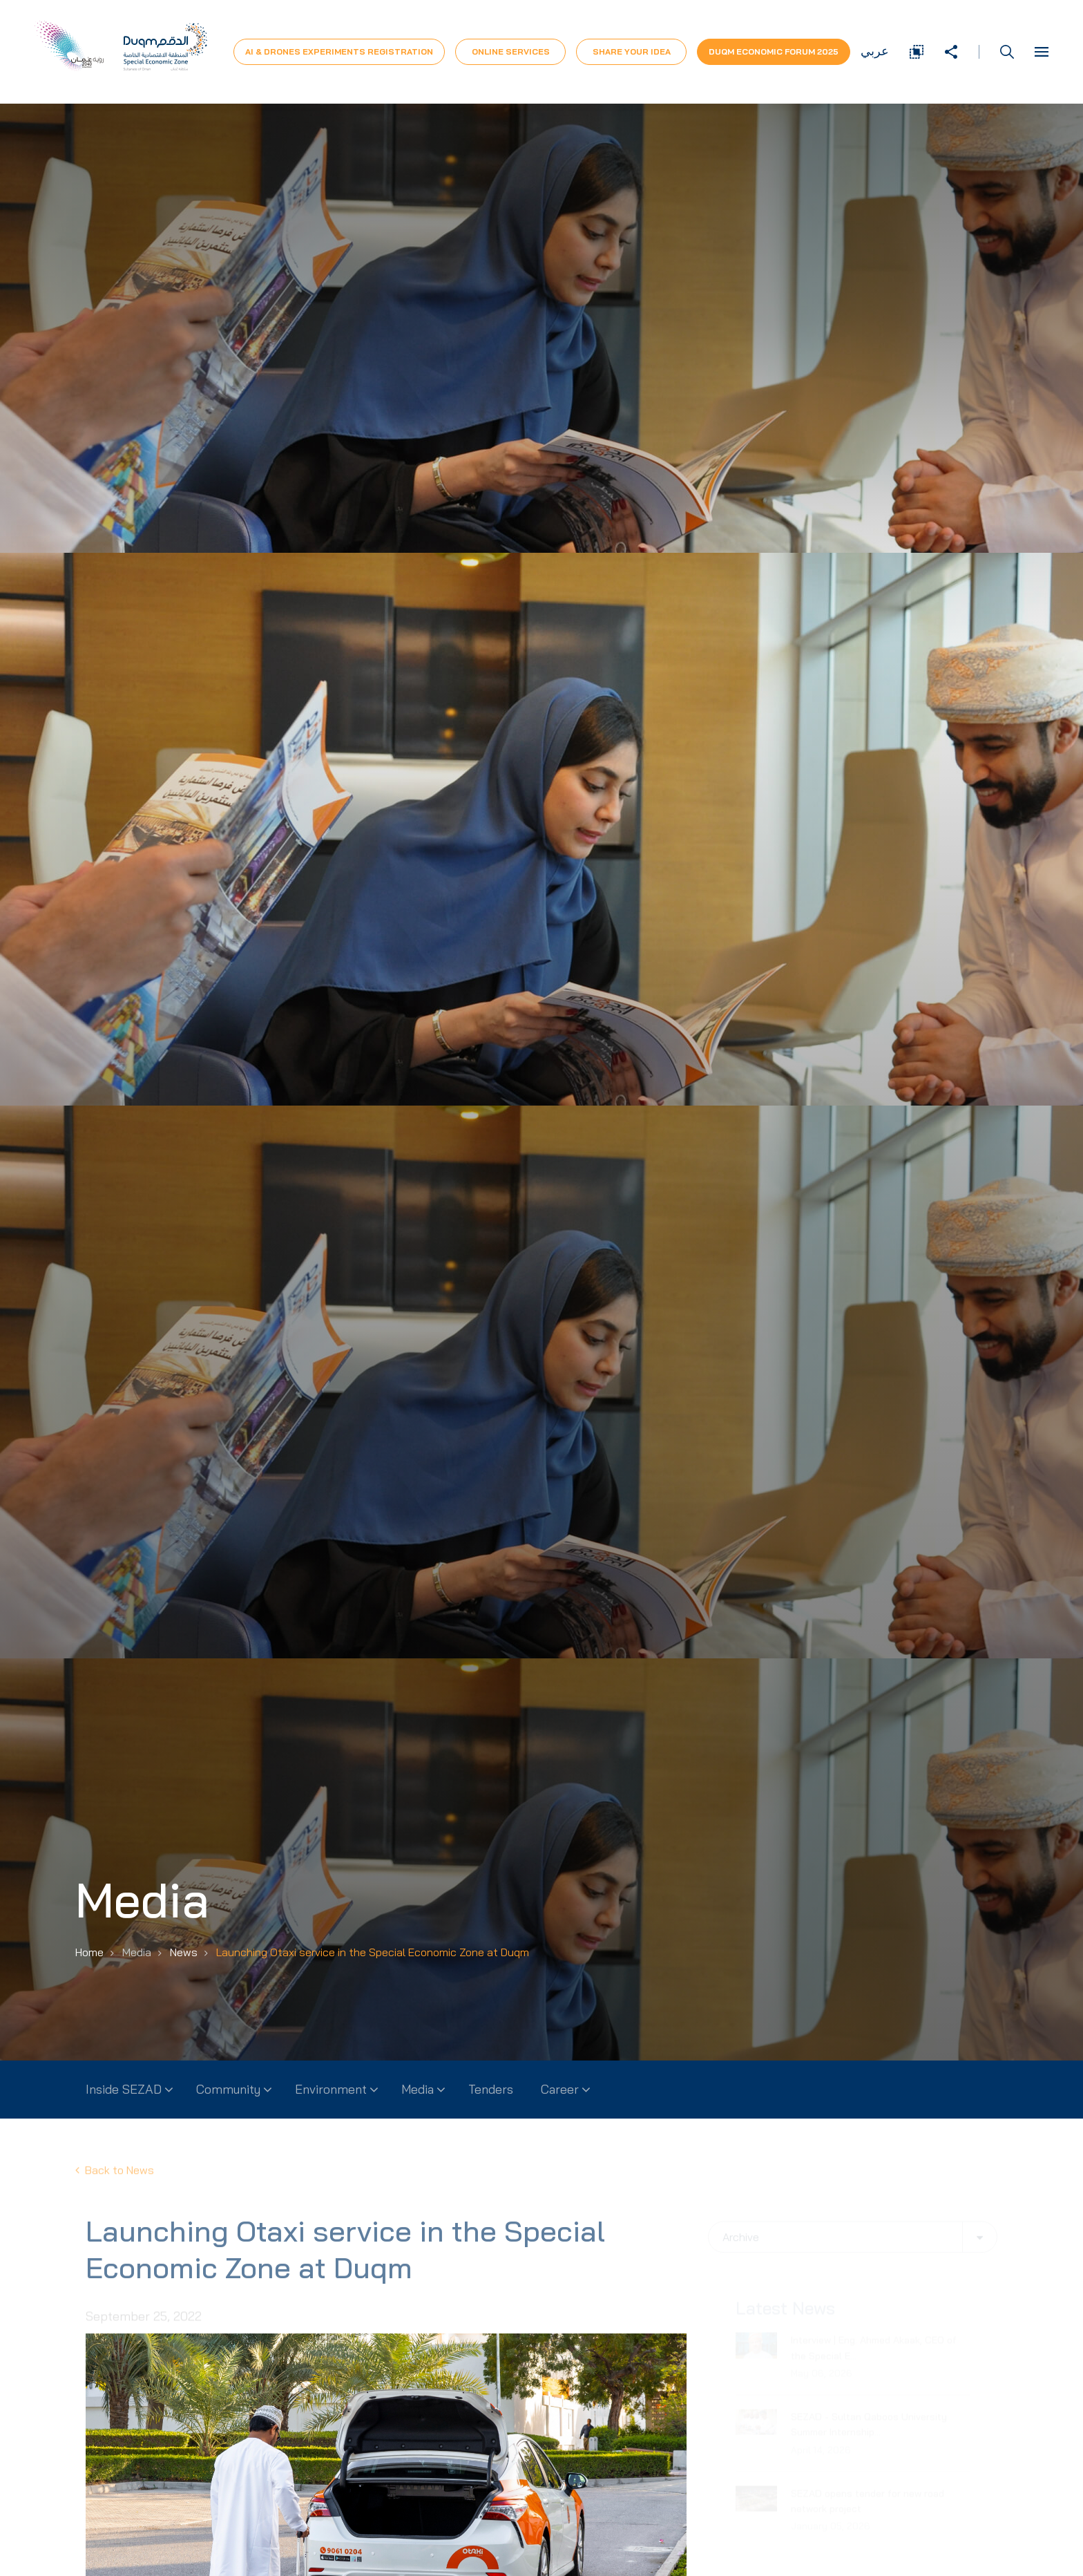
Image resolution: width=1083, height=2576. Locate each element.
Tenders (490, 2089)
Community (228, 2089)
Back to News (114, 2182)
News (184, 1952)
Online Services (511, 51)
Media (417, 2089)
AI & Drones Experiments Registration (339, 51)
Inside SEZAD (124, 2089)
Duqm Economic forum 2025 (773, 51)
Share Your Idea (632, 51)
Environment (331, 2089)
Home (89, 1952)
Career (560, 2089)
